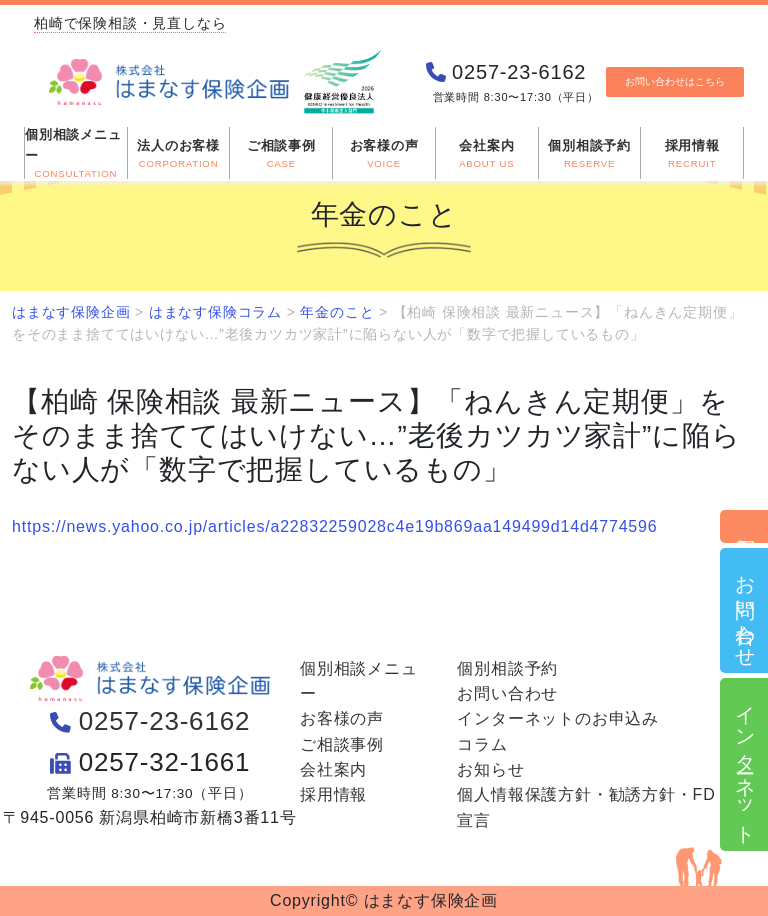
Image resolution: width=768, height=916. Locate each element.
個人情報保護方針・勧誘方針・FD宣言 (586, 807)
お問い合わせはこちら (675, 81)
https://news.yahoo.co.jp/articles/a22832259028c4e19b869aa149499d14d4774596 (334, 526)
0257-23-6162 (165, 721)
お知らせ (490, 769)
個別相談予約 (745, 526)
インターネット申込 (745, 764)
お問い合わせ (745, 610)
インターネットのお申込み (558, 718)
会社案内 (333, 769)
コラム (482, 744)
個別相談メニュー (359, 681)
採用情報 (333, 794)
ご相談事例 (342, 744)
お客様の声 (342, 718)
